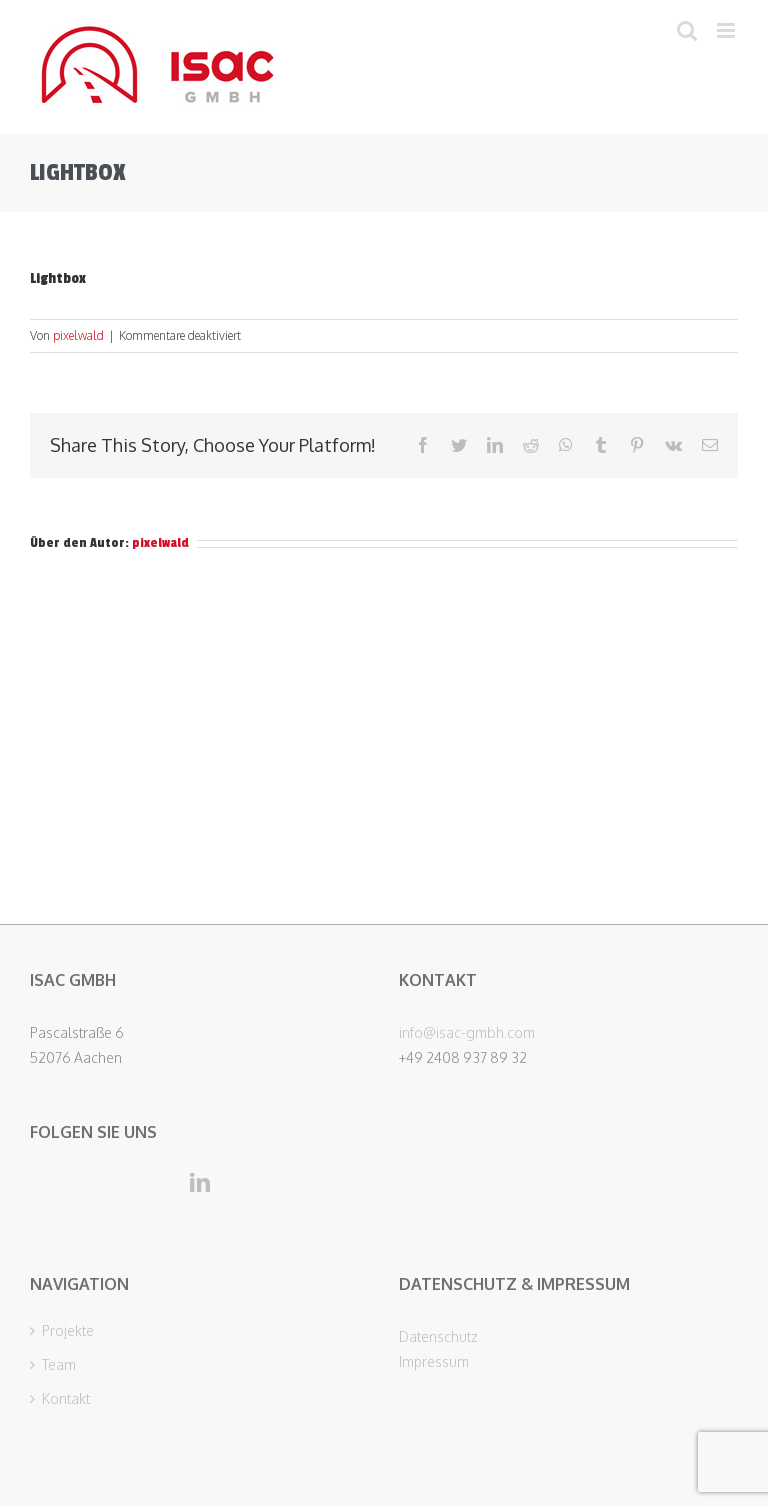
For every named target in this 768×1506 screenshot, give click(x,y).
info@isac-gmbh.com (467, 1032)
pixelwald (78, 335)
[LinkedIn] (200, 1183)
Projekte (68, 1331)
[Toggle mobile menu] (727, 30)
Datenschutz (438, 1336)
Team (59, 1365)
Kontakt (66, 1399)
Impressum (434, 1361)
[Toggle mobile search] (687, 30)
